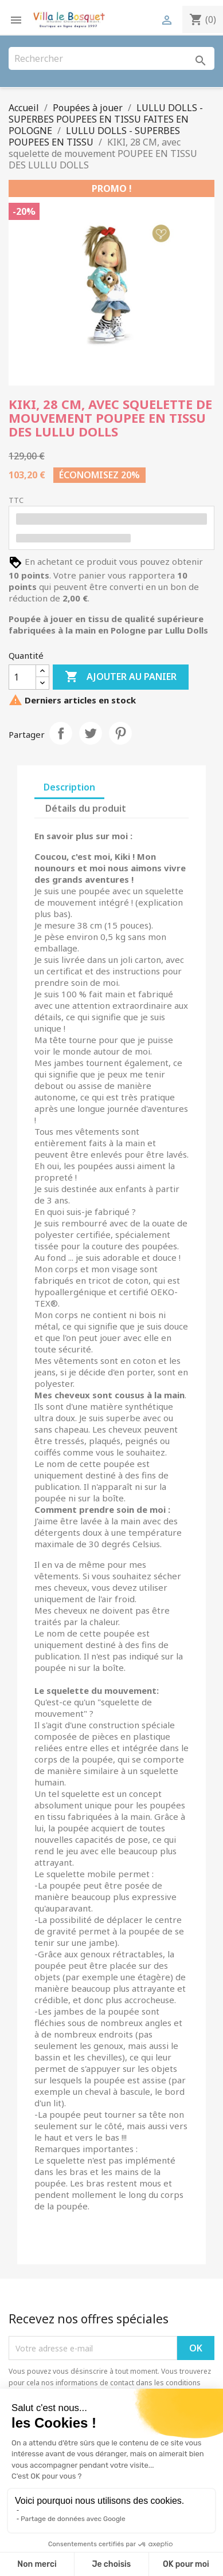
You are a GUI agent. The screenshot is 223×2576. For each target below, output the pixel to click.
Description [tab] (69, 787)
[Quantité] (22, 677)
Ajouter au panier (121, 677)
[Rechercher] (111, 58)
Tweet (90, 733)
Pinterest (120, 733)
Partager (60, 733)
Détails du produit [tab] (85, 808)
